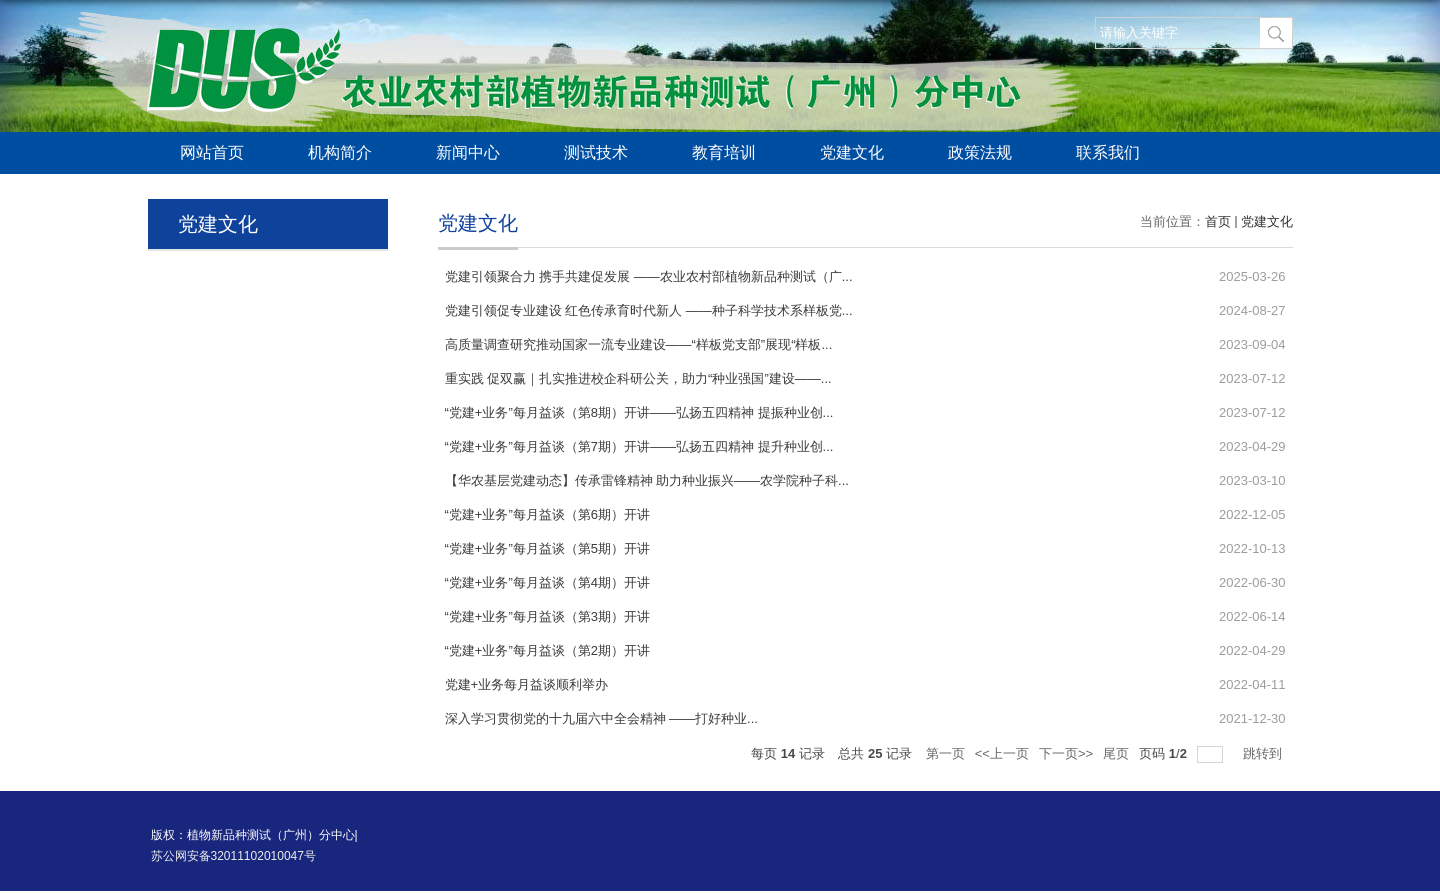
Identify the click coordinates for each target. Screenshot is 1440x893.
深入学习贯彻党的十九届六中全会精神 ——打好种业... (601, 718)
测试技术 (596, 152)
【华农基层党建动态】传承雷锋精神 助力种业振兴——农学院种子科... (647, 480)
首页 (1218, 221)
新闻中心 (468, 152)
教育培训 (724, 152)
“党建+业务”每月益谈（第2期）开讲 (547, 650)
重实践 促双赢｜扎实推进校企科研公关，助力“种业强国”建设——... (638, 378)
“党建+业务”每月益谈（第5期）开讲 (547, 548)
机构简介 (340, 152)
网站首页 (212, 152)
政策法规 (980, 152)
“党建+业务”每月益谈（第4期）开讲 (547, 582)
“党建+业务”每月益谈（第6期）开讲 (547, 514)
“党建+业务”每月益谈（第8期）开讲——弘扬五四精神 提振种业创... (639, 412)
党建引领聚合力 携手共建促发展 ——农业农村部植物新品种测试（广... (649, 276)
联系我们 (1108, 152)
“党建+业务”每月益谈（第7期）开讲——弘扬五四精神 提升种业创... (639, 446)
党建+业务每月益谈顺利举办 (527, 684)
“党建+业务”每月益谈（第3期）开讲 (547, 616)
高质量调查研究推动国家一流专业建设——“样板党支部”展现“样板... (639, 344)
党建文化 (852, 152)
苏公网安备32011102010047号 (233, 856)
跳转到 (1264, 753)
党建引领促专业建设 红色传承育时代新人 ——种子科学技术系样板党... (649, 310)
